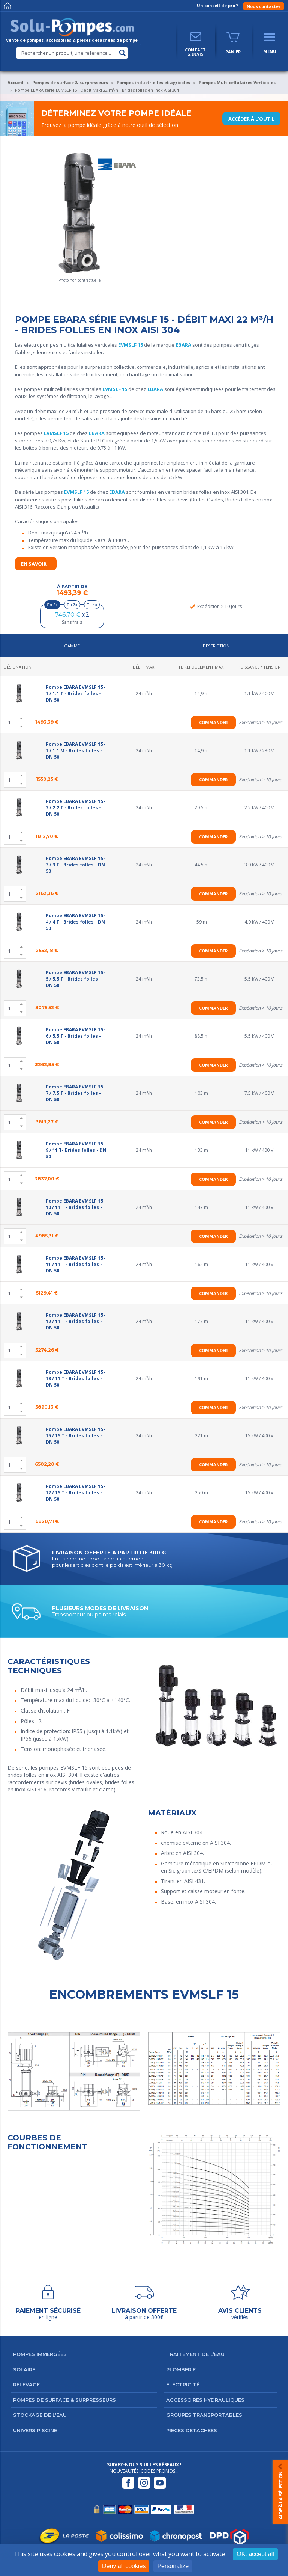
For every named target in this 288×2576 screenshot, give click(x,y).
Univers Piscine (35, 2430)
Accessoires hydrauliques (205, 2400)
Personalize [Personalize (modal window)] (173, 2566)
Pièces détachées (191, 2430)
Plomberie (181, 2369)
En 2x (52, 604)
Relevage (26, 2384)
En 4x (92, 604)
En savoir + (36, 563)
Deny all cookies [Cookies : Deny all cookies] (124, 2566)
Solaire (24, 2369)
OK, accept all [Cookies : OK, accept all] (255, 2554)
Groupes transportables (204, 2415)
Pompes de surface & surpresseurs (64, 2400)
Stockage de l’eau (40, 2415)
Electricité (183, 2384)
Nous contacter (263, 6)
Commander (213, 722)
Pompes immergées (40, 2354)
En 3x (72, 604)
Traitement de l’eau (195, 2354)
